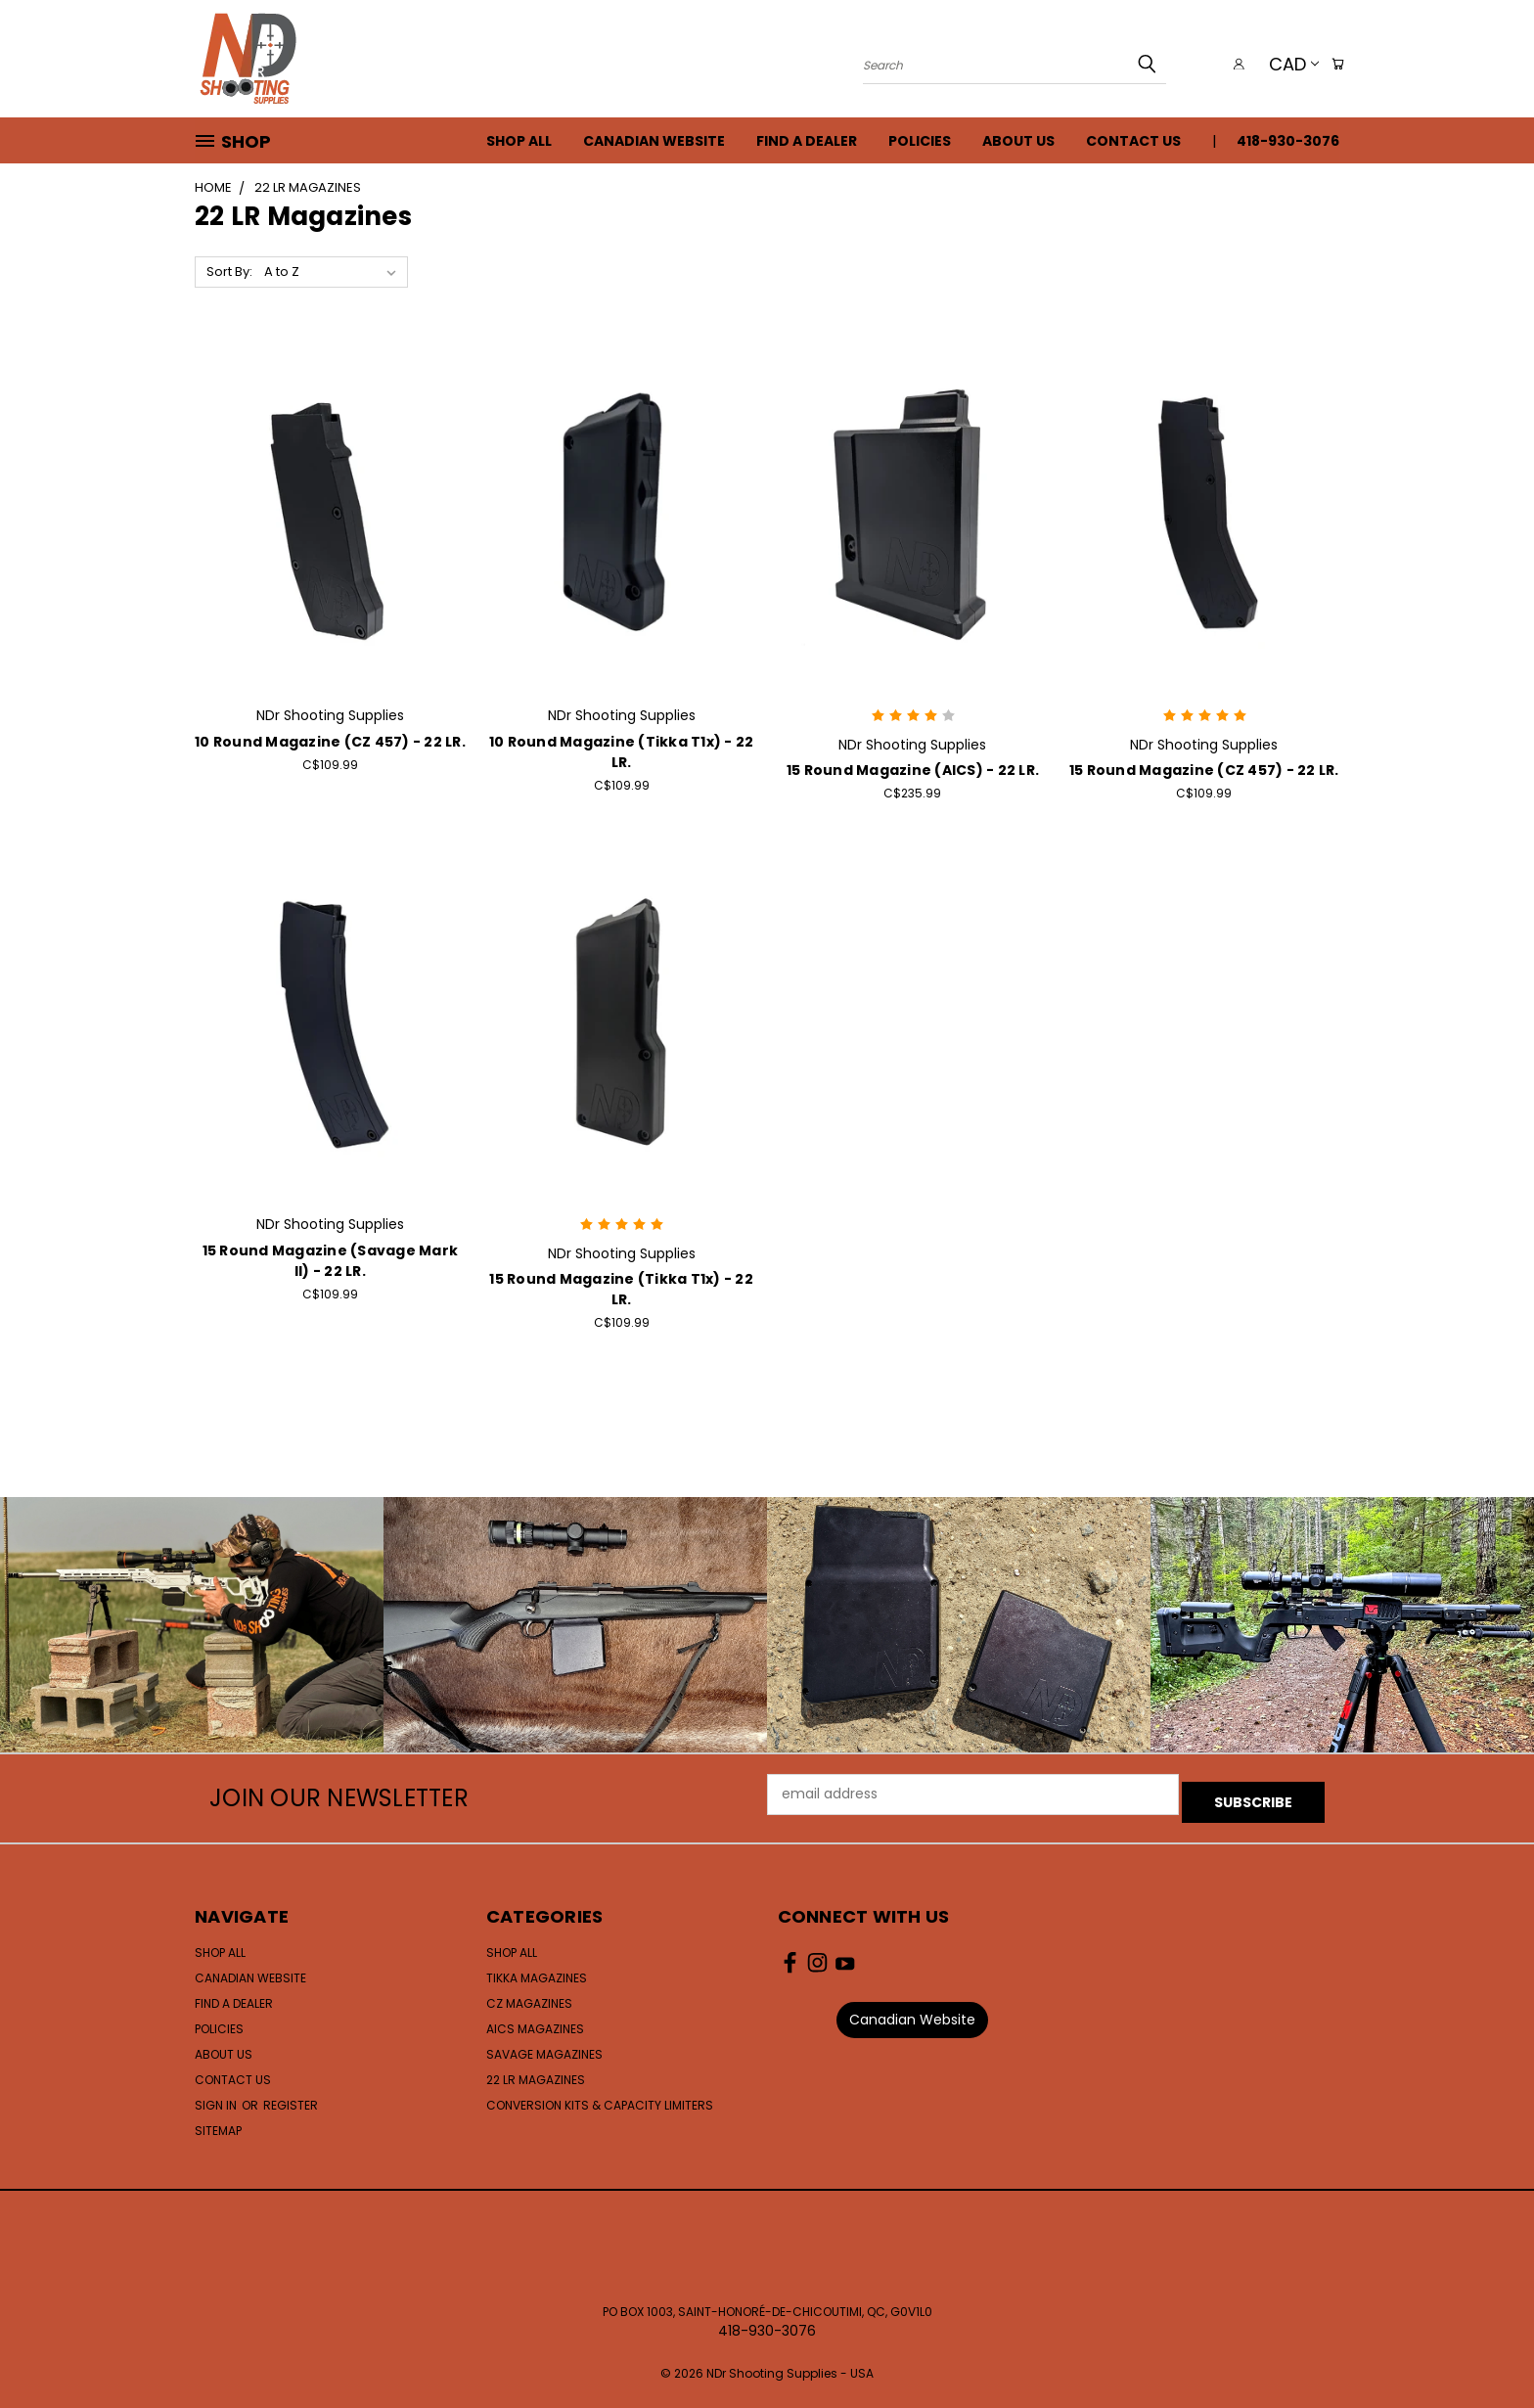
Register (290, 2097)
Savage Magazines (544, 2046)
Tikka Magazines (536, 1970)
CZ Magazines (529, 1995)
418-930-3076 (1288, 141)
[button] (912, 2012)
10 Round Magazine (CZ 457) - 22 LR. (330, 741)
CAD (1286, 64)
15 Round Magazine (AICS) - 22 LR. (913, 770)
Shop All (519, 141)
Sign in (217, 2097)
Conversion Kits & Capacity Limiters (599, 2097)
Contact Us (1133, 141)
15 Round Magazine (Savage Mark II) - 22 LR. (331, 1261)
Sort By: (229, 271)
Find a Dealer (806, 141)
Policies (919, 141)
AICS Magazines (535, 2021)
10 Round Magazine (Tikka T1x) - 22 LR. (621, 752)
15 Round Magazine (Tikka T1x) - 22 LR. (621, 1289)
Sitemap (218, 2122)
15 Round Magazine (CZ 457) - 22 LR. (1204, 770)
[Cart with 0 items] (1334, 63)
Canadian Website (654, 141)
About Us (1018, 141)
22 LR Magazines (535, 2072)
